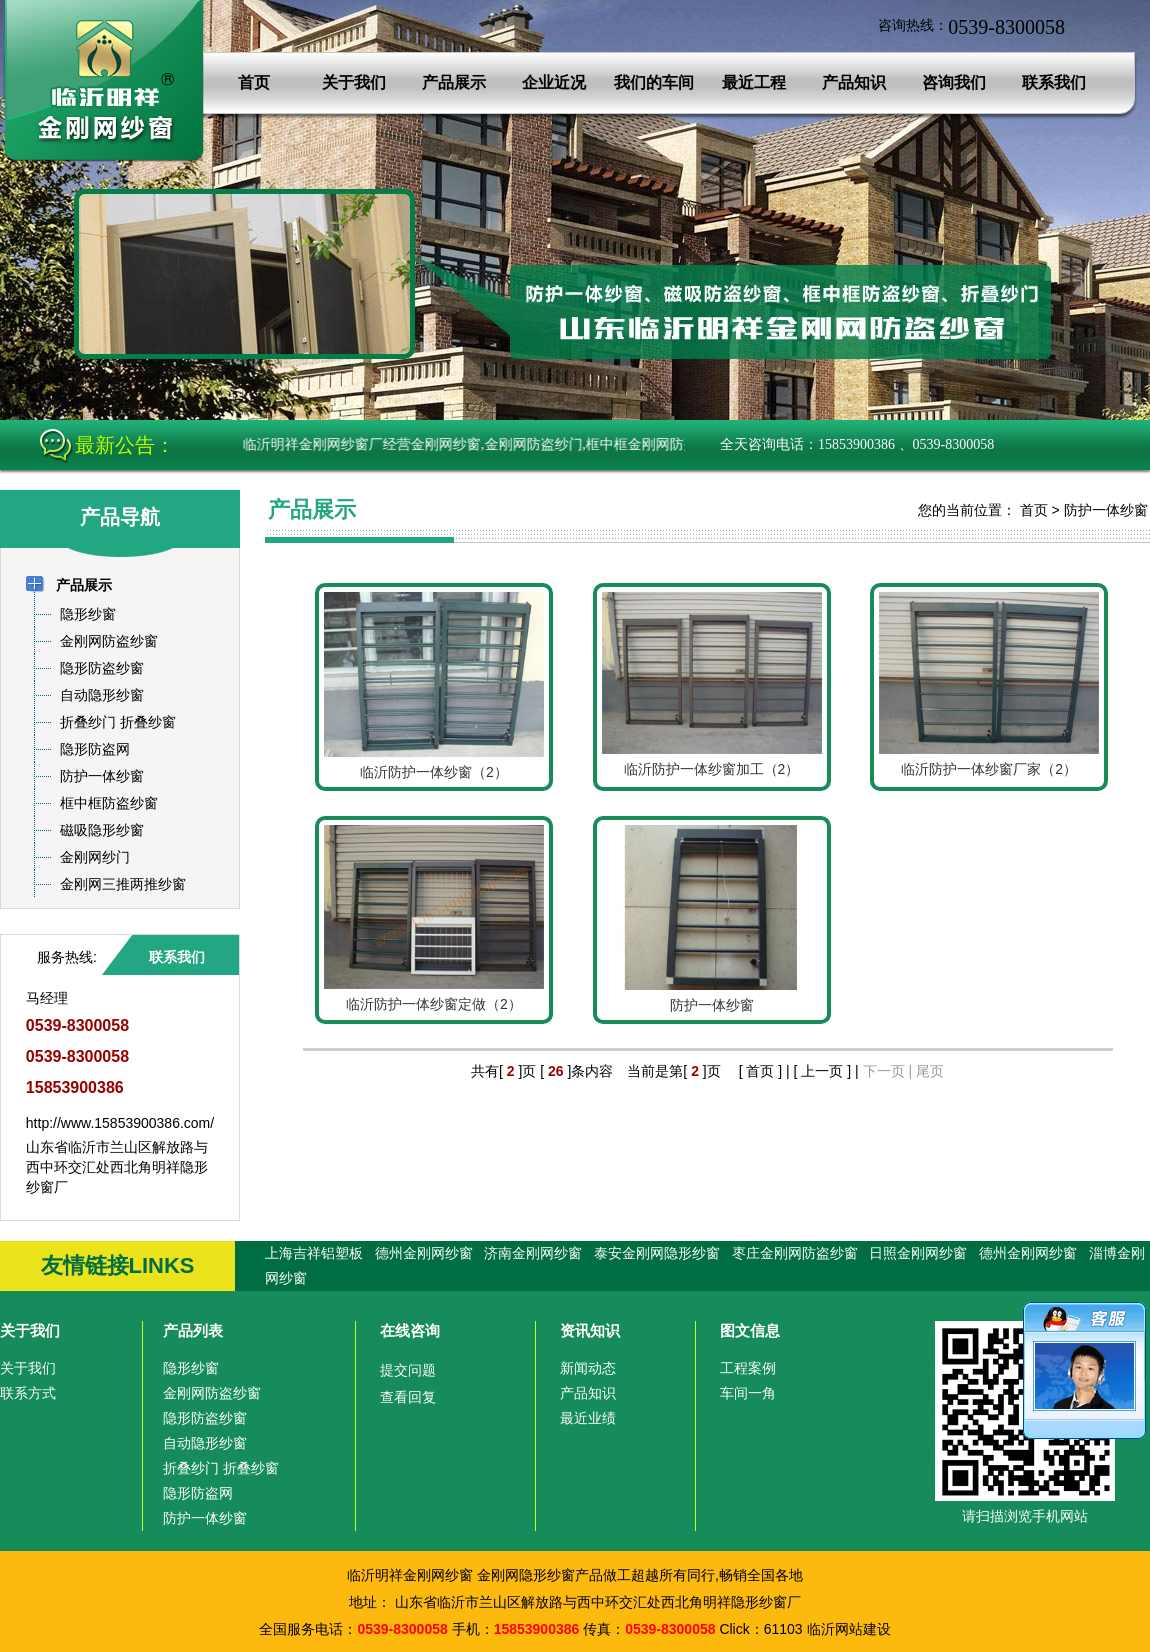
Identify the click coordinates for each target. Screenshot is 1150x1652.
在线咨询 (410, 1330)
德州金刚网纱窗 (424, 1253)
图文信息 (750, 1330)
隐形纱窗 (191, 1368)
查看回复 (408, 1397)
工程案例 (748, 1368)
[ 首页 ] (761, 1071)
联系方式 (28, 1393)
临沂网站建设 (849, 1629)
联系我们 (1054, 82)
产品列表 (193, 1330)
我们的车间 (654, 82)
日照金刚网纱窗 (918, 1253)
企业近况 (554, 82)
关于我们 (354, 82)
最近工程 (754, 82)
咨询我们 (954, 82)
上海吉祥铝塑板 (314, 1253)
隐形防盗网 (198, 1493)
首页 (254, 82)
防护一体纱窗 (1106, 510)
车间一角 (748, 1393)
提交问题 (408, 1370)
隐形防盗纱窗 (205, 1418)
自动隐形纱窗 (205, 1443)
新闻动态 (588, 1368)
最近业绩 (588, 1418)
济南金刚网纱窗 (533, 1253)
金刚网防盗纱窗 (212, 1393)
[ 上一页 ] (823, 1071)
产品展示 (454, 82)
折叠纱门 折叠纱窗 (221, 1468)
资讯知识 (590, 1330)
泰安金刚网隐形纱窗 (657, 1253)
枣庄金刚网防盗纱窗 (795, 1253)
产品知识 (854, 82)
